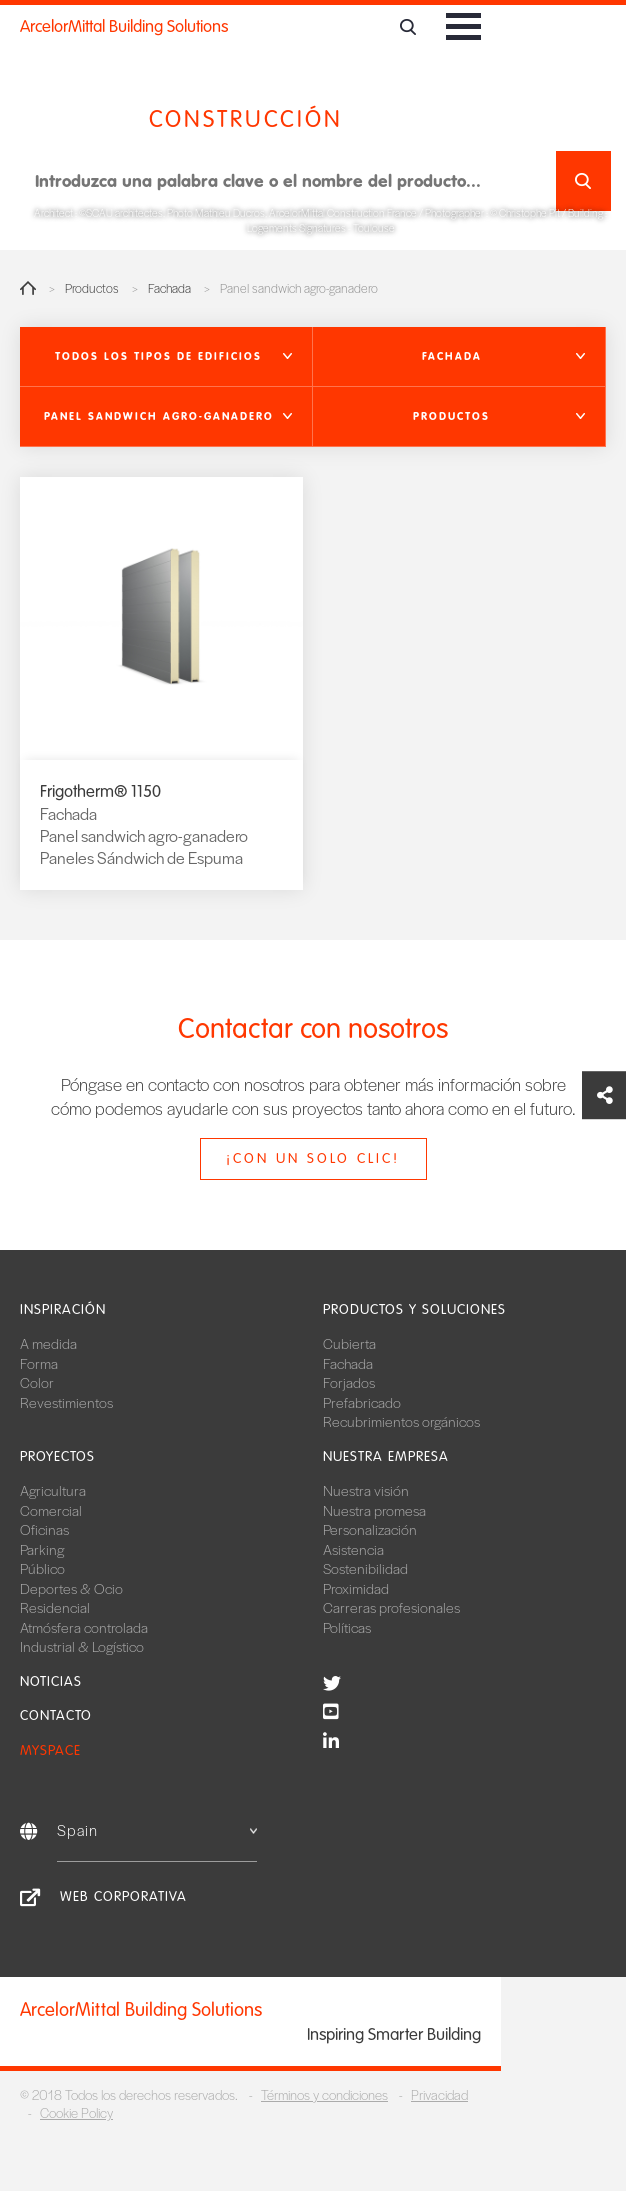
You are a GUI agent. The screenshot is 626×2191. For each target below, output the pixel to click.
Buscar (583, 181)
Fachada (169, 288)
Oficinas (44, 1529)
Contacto (56, 1715)
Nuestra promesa (374, 1510)
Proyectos (57, 1456)
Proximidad (356, 1588)
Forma (39, 1363)
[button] (166, 357)
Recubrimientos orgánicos (401, 1421)
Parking (42, 1549)
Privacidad (439, 2094)
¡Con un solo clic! (313, 1158)
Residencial (55, 1607)
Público (42, 1568)
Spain (157, 1829)
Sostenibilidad (365, 1568)
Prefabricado (362, 1402)
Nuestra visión (366, 1490)
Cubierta (349, 1343)
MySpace (50, 1750)
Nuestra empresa (386, 1456)
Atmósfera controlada (84, 1627)
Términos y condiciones (324, 2094)
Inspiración (63, 1309)
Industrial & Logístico (82, 1646)
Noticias (51, 1681)
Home (28, 288)
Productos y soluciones (414, 1309)
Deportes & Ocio (71, 1588)
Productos (92, 288)
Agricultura (53, 1490)
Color (37, 1382)
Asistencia (353, 1549)
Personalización (370, 1529)
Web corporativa (123, 1896)
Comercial (51, 1510)
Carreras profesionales (391, 1607)
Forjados (349, 1382)
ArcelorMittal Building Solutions (124, 26)
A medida (48, 1343)
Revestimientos (66, 1402)
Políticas (347, 1627)
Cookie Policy (76, 2112)
